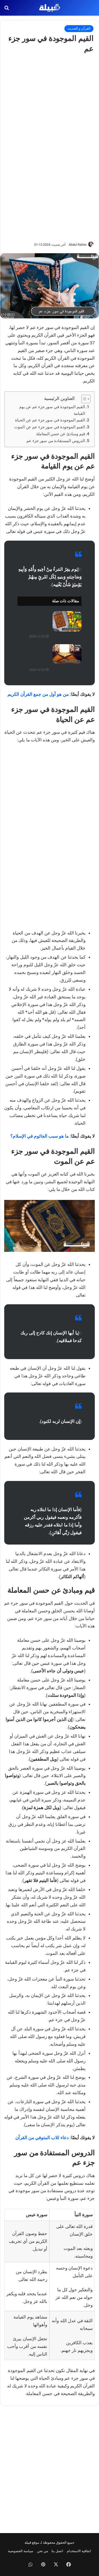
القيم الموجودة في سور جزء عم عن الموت (49, 427)
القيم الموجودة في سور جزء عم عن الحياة (50, 420)
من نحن (42, 2551)
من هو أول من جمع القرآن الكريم (37, 694)
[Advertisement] (50, 146)
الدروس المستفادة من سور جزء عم (55, 440)
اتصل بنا (57, 2551)
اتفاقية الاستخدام (79, 2551)
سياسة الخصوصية (20, 2551)
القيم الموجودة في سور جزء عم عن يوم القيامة (52, 410)
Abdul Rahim (78, 245)
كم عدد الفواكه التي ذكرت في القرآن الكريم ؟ (33, 623)
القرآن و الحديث (79, 28)
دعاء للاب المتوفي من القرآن (42, 2137)
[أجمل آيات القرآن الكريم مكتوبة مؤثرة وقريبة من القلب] (67, 654)
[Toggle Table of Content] (83, 398)
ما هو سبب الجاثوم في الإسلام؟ (39, 1136)
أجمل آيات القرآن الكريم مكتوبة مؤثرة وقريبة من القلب (33, 656)
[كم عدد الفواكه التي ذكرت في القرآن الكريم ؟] (67, 621)
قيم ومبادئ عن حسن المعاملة (60, 433)
